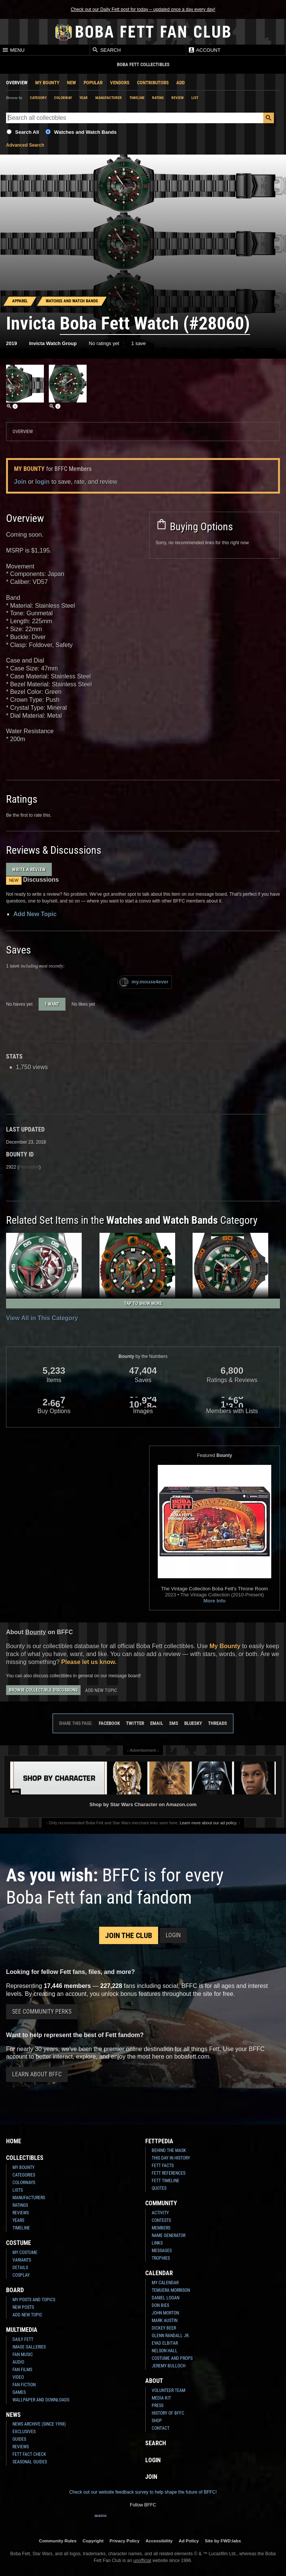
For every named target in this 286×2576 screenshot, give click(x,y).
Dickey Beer (164, 2328)
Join (20, 481)
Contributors (153, 82)
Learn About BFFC (37, 2074)
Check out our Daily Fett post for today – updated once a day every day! (143, 9)
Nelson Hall (164, 2350)
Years (18, 2220)
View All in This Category (42, 1318)
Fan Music (22, 2354)
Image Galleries (29, 2347)
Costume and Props (172, 2358)
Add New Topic (34, 914)
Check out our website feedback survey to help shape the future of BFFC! (143, 2492)
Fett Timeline (165, 2180)
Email (156, 1723)
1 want (52, 1004)
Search (106, 49)
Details (20, 2267)
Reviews (20, 2212)
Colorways (23, 2182)
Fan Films (22, 2369)
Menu (13, 49)
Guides (19, 2439)
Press (157, 2405)
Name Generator (168, 2235)
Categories (23, 2175)
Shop (157, 2420)
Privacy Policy (125, 2540)
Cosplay (21, 2275)
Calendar (159, 2273)
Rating (158, 97)
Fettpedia (159, 2141)
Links (157, 2243)
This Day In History (171, 2158)
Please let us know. (89, 1662)
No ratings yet (104, 343)
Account (204, 49)
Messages (162, 2250)
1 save (138, 343)
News (13, 2414)
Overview (17, 82)
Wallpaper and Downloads (40, 2400)
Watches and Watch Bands (85, 132)
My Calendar (165, 2282)
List (194, 97)
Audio (18, 2362)
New (71, 82)
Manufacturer (108, 97)
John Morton (165, 2313)
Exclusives (24, 2431)
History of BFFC (168, 2413)
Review (177, 97)
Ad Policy (189, 2540)
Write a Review (29, 869)
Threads (217, 1723)
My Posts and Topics (33, 2299)
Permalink (29, 1167)
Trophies (161, 2258)
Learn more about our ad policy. (208, 1823)
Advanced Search (25, 145)
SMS (173, 1723)
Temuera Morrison (171, 2290)
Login (173, 1935)
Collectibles (25, 2157)
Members (161, 2228)
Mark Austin (164, 2320)
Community (161, 2203)
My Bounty (47, 82)
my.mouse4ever (143, 982)
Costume (18, 2242)
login (42, 481)
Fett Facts (163, 2165)
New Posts (23, 2307)
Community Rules (57, 2540)
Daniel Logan (165, 2297)
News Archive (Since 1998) (39, 2424)
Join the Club (128, 1935)
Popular (93, 82)
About (154, 2380)
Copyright (92, 2540)
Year (83, 97)
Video (18, 2377)
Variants (21, 2260)
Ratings (20, 2205)
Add (180, 82)
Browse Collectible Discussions (43, 1690)
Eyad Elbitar (165, 2343)
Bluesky (193, 1723)
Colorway (63, 97)
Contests (161, 2220)
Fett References (168, 2173)
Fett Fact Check (29, 2454)
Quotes (159, 2188)
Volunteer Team (168, 2390)
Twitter (135, 1723)
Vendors (119, 82)
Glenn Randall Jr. (171, 2335)
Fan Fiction (24, 2384)
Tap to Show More (143, 1303)
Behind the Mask (169, 2150)
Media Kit (161, 2398)
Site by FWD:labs (223, 2540)
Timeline (137, 97)
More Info (215, 1601)
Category (38, 97)
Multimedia (21, 2329)
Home (13, 2141)
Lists (17, 2190)
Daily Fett (22, 2339)
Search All (27, 132)
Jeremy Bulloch (168, 2366)
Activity (160, 2212)
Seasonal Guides (29, 2462)
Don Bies (160, 2305)
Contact (160, 2428)
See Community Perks (42, 2011)
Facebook (109, 1723)
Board (15, 2290)
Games (19, 2392)
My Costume (24, 2252)
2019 (11, 343)
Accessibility (159, 2540)
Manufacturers (28, 2197)
